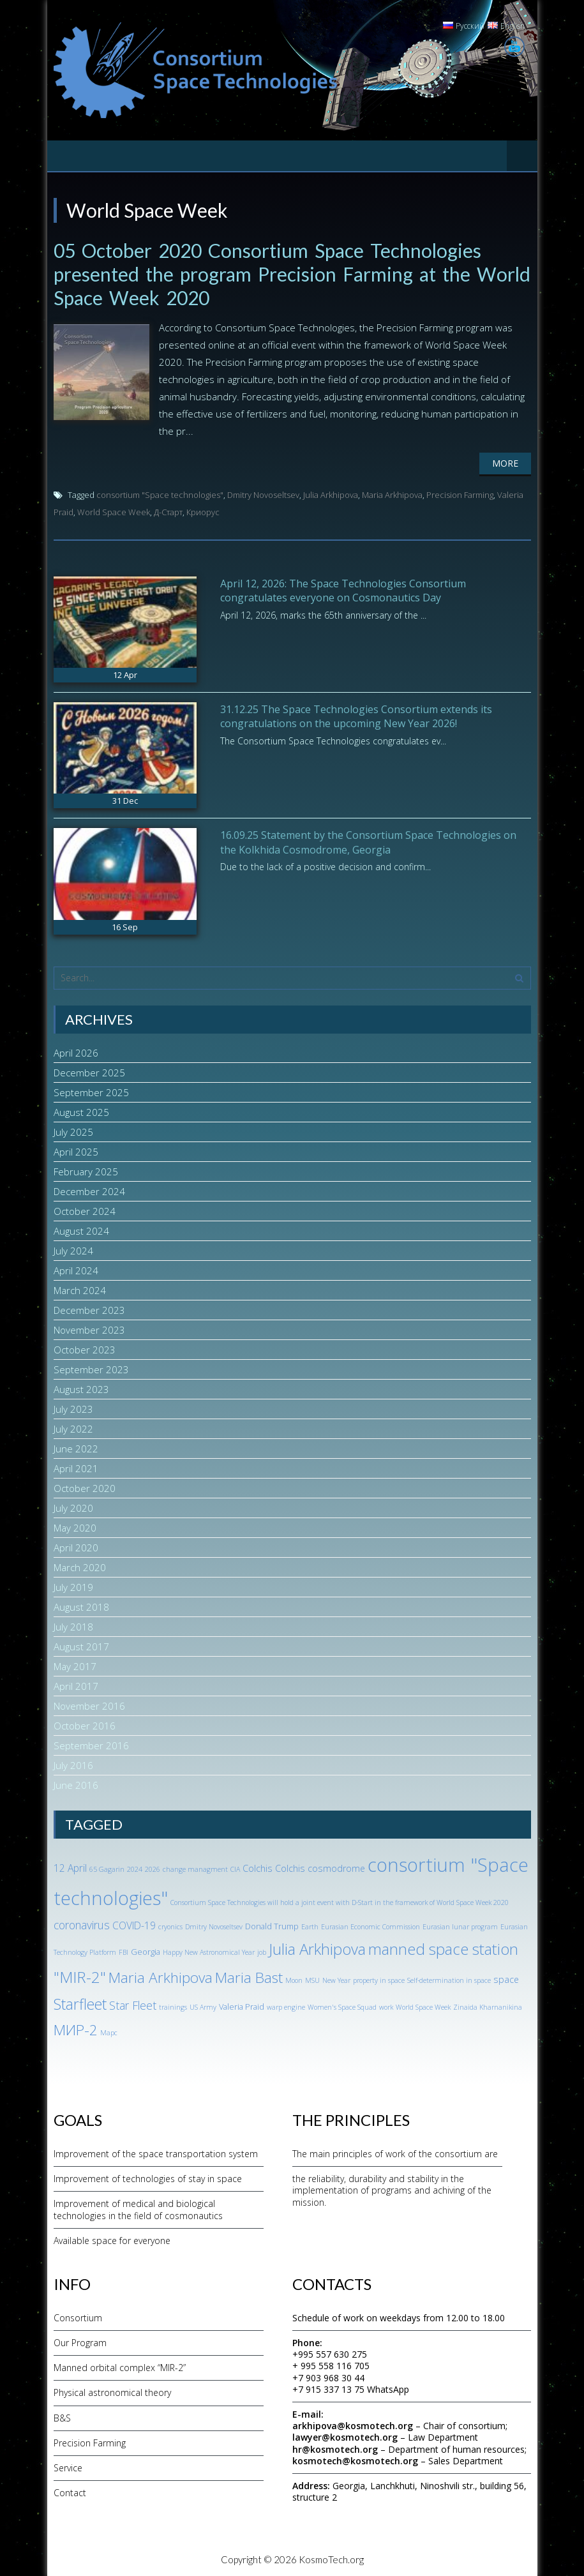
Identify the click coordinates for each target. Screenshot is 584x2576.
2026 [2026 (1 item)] (152, 1867)
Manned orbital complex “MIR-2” (120, 2366)
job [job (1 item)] (261, 1951)
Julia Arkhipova (330, 493)
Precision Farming (459, 493)
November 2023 (89, 1328)
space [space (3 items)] (506, 1977)
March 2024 (80, 1288)
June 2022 (76, 1446)
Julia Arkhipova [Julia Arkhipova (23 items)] (317, 1947)
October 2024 (85, 1209)
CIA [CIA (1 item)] (235, 1867)
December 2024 (89, 1189)
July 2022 (73, 1426)
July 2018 (73, 1624)
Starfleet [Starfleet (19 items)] (80, 2002)
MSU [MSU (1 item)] (312, 1978)
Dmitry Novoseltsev (263, 493)
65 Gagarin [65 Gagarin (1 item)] (106, 1867)
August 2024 (81, 1229)
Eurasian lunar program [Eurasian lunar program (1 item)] (460, 1924)
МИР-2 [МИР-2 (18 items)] (76, 2028)
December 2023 (89, 1308)
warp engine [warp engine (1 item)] (286, 2005)
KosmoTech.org (331, 2557)
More (505, 461)
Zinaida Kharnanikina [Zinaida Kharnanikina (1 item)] (487, 2005)
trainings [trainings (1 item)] (173, 2005)
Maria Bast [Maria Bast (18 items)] (249, 1975)
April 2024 (76, 1268)
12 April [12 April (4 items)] (70, 1866)
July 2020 (73, 1506)
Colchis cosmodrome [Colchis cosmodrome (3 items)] (320, 1866)
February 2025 (86, 1169)
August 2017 (81, 1644)
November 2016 (89, 1704)
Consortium (78, 2316)
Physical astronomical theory (112, 2391)
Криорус (203, 510)
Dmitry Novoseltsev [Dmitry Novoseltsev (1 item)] (214, 1924)
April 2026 (76, 1050)
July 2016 (73, 1763)
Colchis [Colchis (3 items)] (258, 1866)
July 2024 (73, 1248)
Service (68, 2466)
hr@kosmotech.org (335, 2447)
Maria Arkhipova (392, 493)
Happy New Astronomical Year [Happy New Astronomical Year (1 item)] (209, 1951)
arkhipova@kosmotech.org (352, 2424)
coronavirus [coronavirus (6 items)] (82, 1923)
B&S (62, 2416)
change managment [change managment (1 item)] (195, 1867)
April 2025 (76, 1149)
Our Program (80, 2341)
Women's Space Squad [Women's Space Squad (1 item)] (342, 2005)
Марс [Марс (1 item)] (108, 2030)
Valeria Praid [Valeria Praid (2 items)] (241, 2004)
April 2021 (76, 1466)
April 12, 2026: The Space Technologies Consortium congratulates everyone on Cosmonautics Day (343, 589)
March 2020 (80, 1565)
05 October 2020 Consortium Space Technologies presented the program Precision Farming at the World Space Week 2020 (268, 273)
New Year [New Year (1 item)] (336, 1978)
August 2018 (81, 1605)
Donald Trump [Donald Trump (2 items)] (272, 1924)
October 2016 (85, 1723)
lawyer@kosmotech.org (345, 2435)
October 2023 (85, 1347)
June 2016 (76, 1783)
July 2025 (73, 1130)
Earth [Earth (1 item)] (309, 1924)
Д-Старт (168, 510)
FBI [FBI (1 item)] (123, 1951)
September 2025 (91, 1090)
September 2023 (91, 1367)
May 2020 (75, 1525)
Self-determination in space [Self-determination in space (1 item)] (449, 1978)
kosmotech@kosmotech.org (355, 2459)
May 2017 (75, 1664)
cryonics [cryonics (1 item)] (170, 1924)
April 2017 (76, 1684)
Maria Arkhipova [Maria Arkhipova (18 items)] (161, 1975)
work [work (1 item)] (386, 2005)
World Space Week (113, 510)
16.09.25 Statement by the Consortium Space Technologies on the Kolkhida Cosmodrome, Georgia (368, 840)
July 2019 (73, 1585)
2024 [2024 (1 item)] (134, 1867)
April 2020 (76, 1545)
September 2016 (91, 1743)
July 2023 (73, 1407)
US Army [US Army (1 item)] (203, 2005)
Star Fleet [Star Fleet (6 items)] (132, 2003)
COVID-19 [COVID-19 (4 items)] (134, 1924)
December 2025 (89, 1070)
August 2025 (81, 1110)
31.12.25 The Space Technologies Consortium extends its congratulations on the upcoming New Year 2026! (356, 714)
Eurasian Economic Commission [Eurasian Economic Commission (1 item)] (370, 1924)
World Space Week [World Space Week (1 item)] (423, 2005)
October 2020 (85, 1486)
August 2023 (81, 1387)
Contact (70, 2491)
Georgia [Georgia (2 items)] (145, 1950)
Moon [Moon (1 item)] (294, 1978)
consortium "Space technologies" (159, 493)
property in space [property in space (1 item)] (379, 1978)
